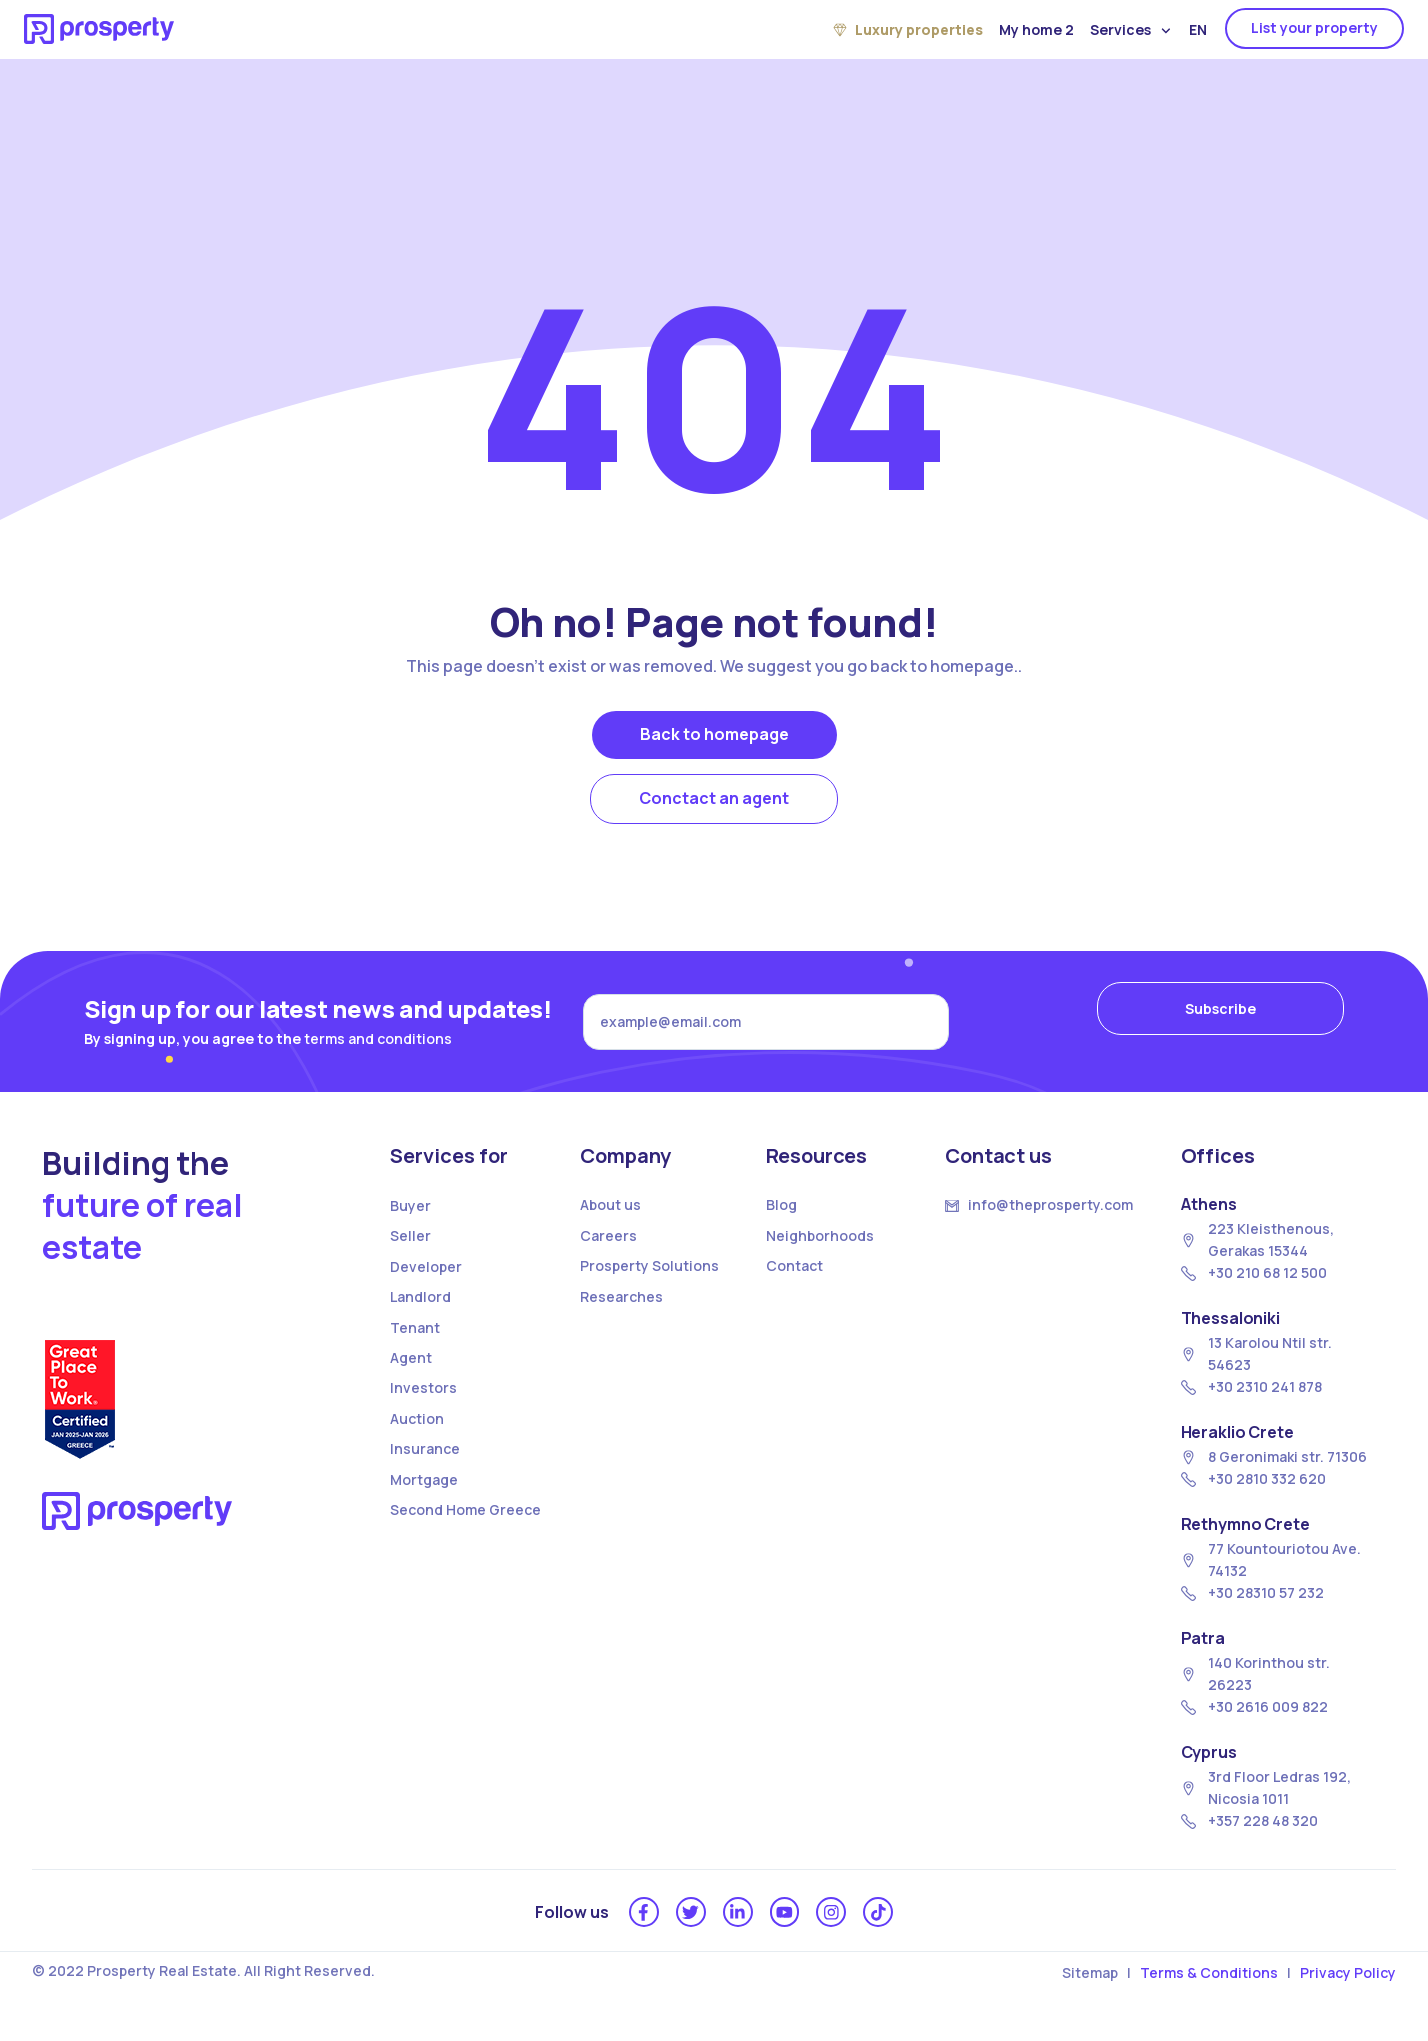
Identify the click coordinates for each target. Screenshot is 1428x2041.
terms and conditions (378, 1043)
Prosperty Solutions (649, 1277)
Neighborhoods (820, 1247)
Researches (621, 1307)
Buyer (410, 1217)
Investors (423, 1399)
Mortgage (424, 1490)
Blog (781, 1216)
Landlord (420, 1308)
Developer (426, 1278)
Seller (410, 1247)
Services (1130, 30)
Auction (417, 1429)
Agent (411, 1369)
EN (1198, 29)
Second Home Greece (465, 1521)
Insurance (425, 1460)
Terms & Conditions (1209, 1988)
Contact (794, 1277)
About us (610, 1216)
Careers (608, 1247)
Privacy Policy (1348, 1988)
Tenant (415, 1338)
